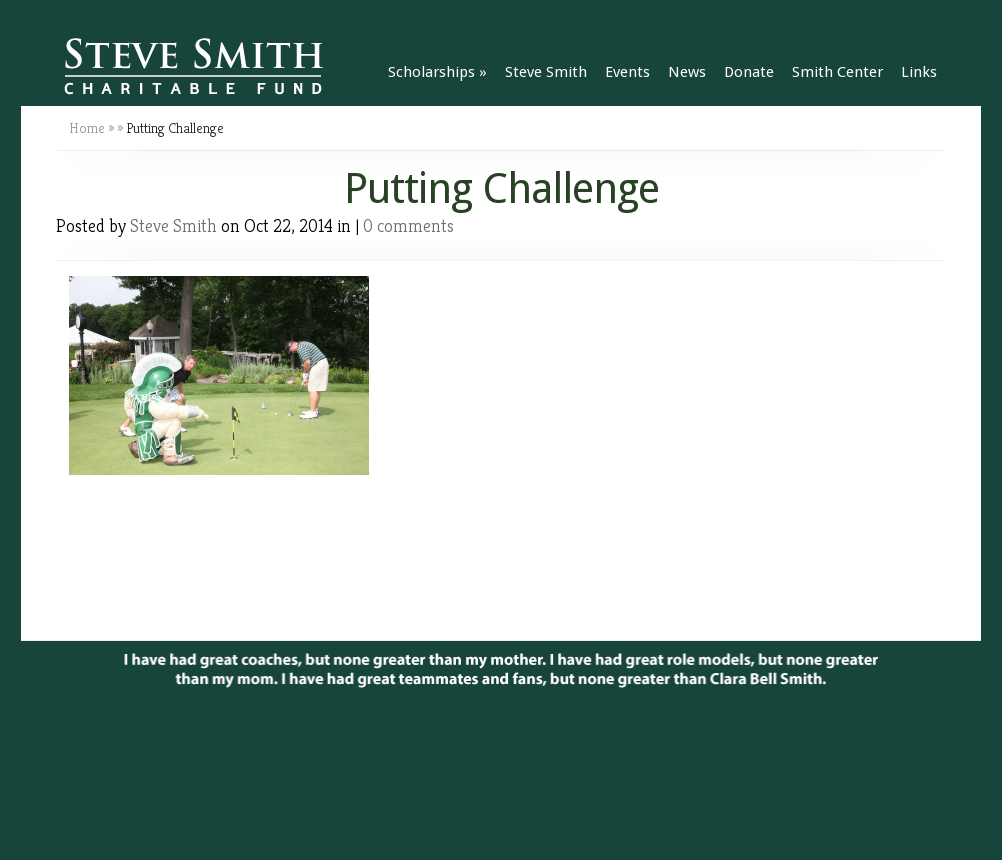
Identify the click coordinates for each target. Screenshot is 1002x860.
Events (627, 72)
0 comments (408, 225)
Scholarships (437, 72)
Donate (749, 72)
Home (87, 128)
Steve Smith (546, 72)
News (687, 72)
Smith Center (837, 72)
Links (919, 72)
